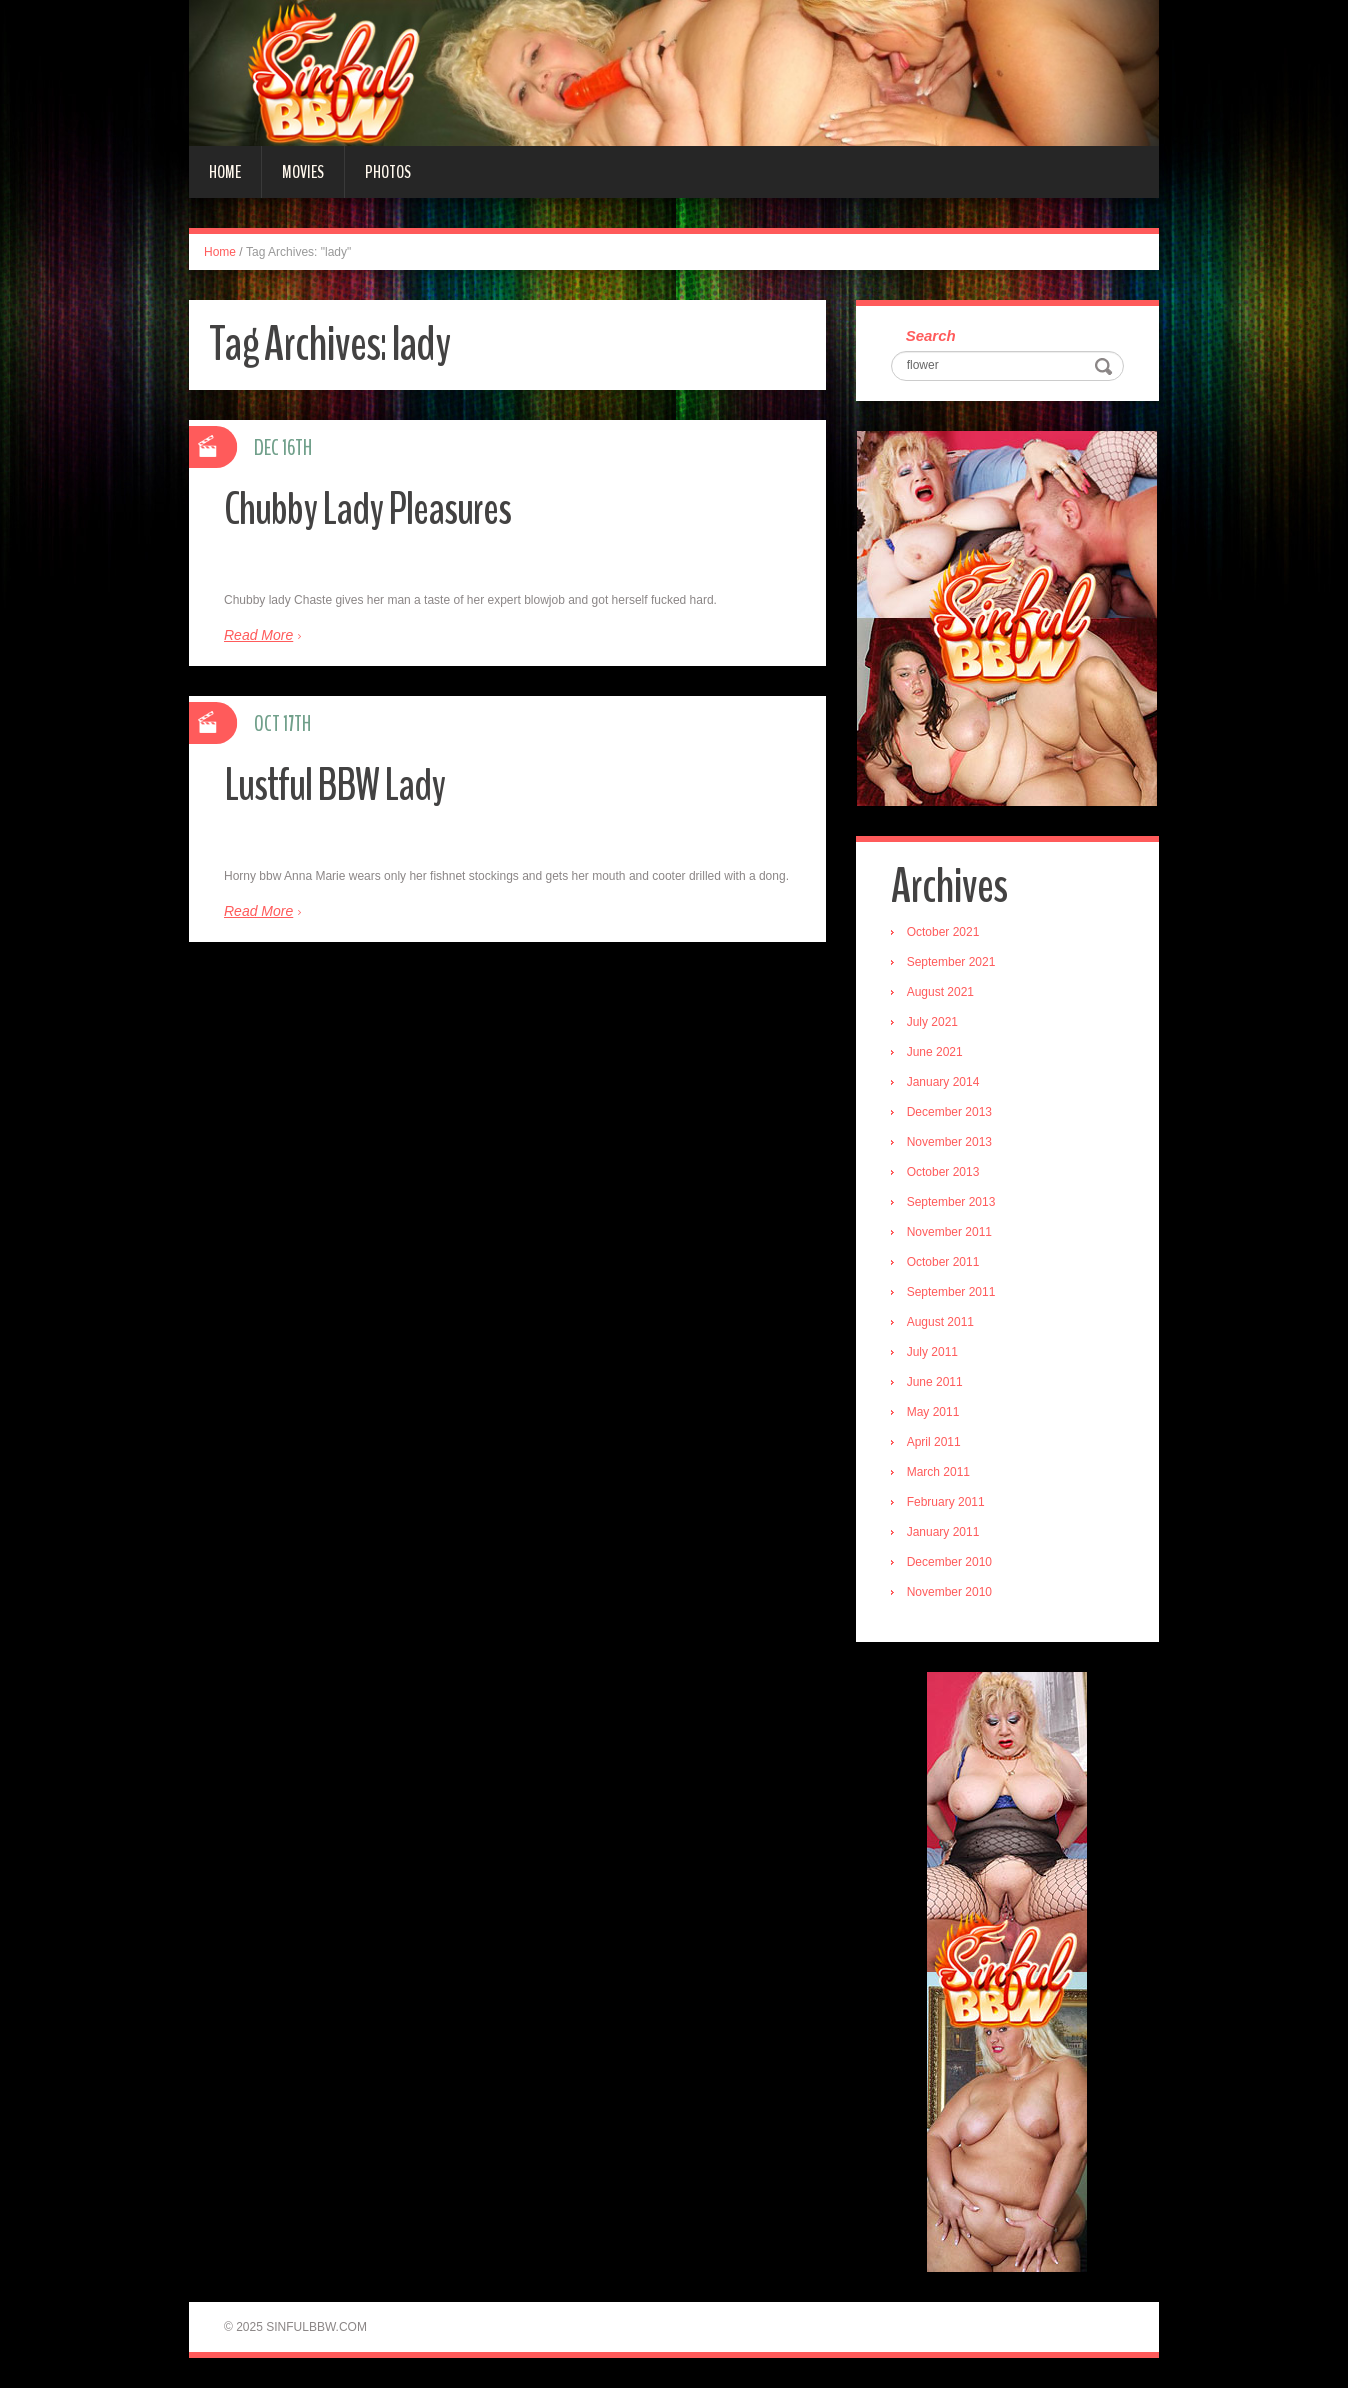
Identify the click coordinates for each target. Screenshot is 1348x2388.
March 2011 (938, 1472)
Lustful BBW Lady (334, 785)
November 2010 (949, 1592)
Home (225, 172)
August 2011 (940, 1322)
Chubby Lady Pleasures (367, 509)
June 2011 (935, 1382)
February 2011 (946, 1502)
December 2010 (949, 1562)
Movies (303, 172)
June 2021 (935, 1052)
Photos (388, 172)
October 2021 (943, 932)
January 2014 (943, 1082)
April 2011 (934, 1442)
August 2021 (940, 992)
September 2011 (951, 1292)
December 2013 (949, 1112)
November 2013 (949, 1142)
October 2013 (943, 1172)
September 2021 (951, 962)
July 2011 (932, 1352)
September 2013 (951, 1202)
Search (931, 335)
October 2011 (943, 1262)
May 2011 (933, 1412)
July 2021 (932, 1022)
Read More (258, 635)
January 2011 (943, 1532)
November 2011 (949, 1232)
